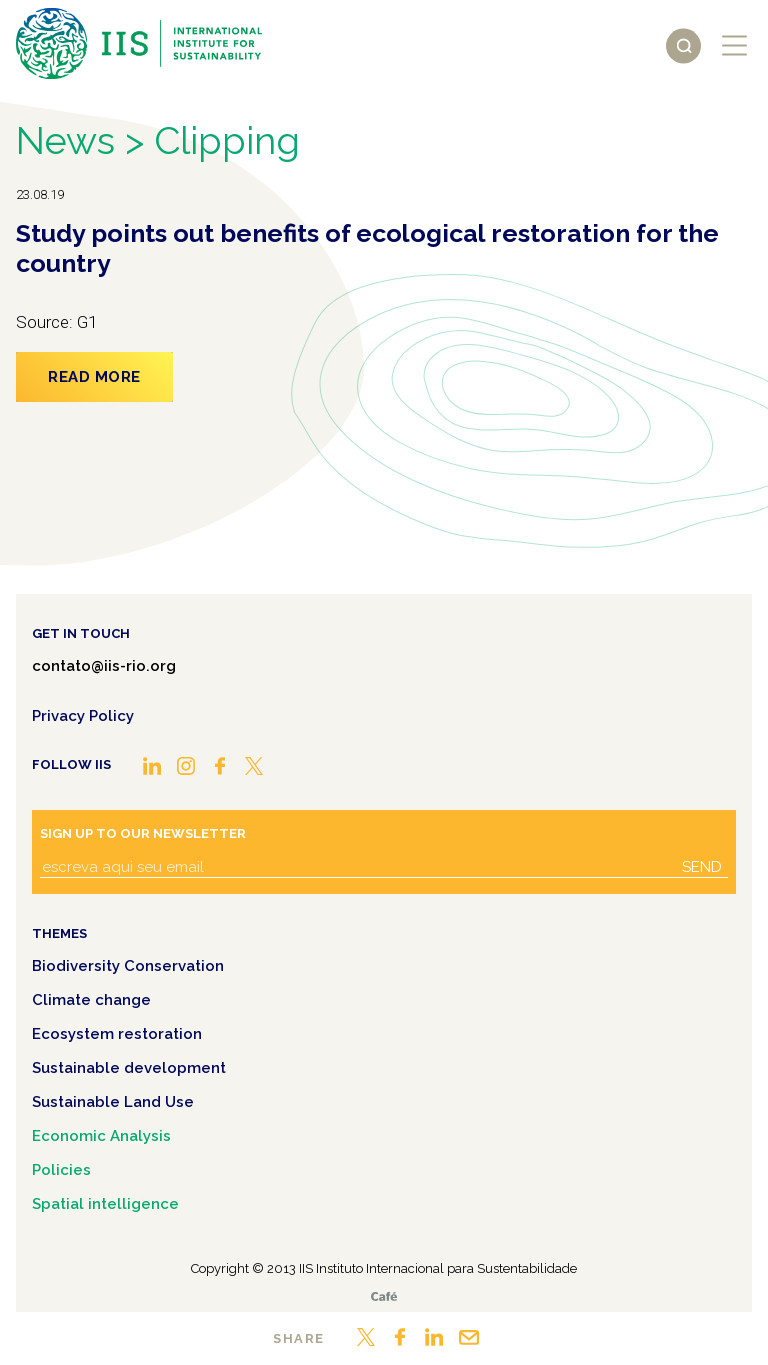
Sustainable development (129, 1068)
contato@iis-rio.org (104, 666)
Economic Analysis (101, 1136)
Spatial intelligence (105, 1204)
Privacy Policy (83, 716)
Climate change (91, 1000)
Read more (94, 377)
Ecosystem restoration (117, 1034)
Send (702, 867)
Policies (61, 1170)
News (65, 140)
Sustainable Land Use (113, 1102)
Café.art (384, 1296)
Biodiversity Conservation (128, 966)
